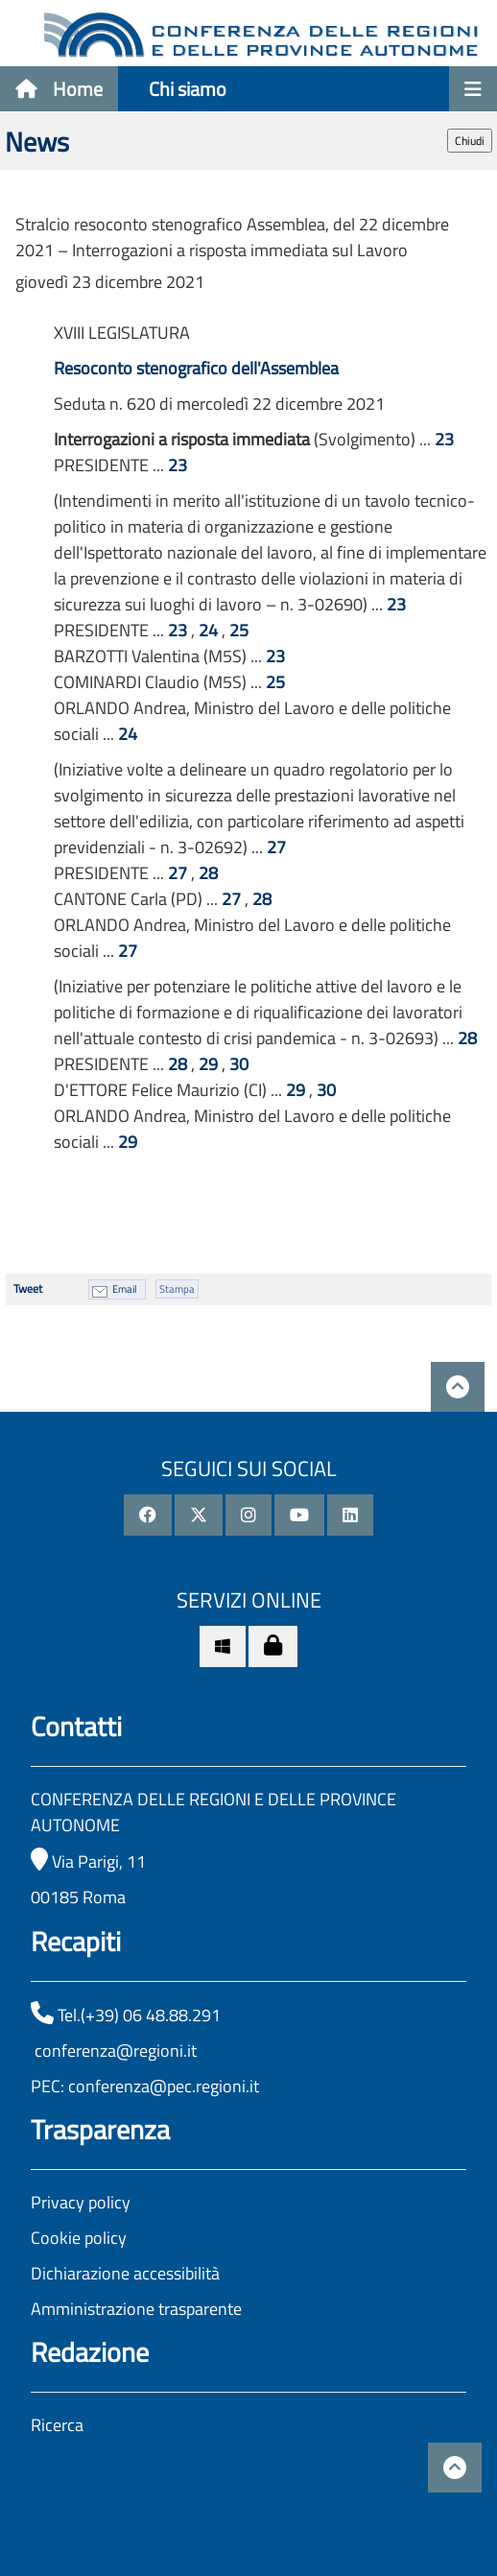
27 (276, 847)
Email (124, 1289)
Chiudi (470, 140)
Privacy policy (80, 2202)
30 (238, 1064)
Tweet (27, 1288)
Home (59, 89)
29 (208, 1064)
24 (208, 630)
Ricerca (57, 2425)
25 (238, 630)
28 (208, 873)
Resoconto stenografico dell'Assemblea (196, 368)
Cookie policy (79, 2238)
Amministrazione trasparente (136, 2309)
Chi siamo (187, 89)
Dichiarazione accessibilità (125, 2273)
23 (444, 439)
